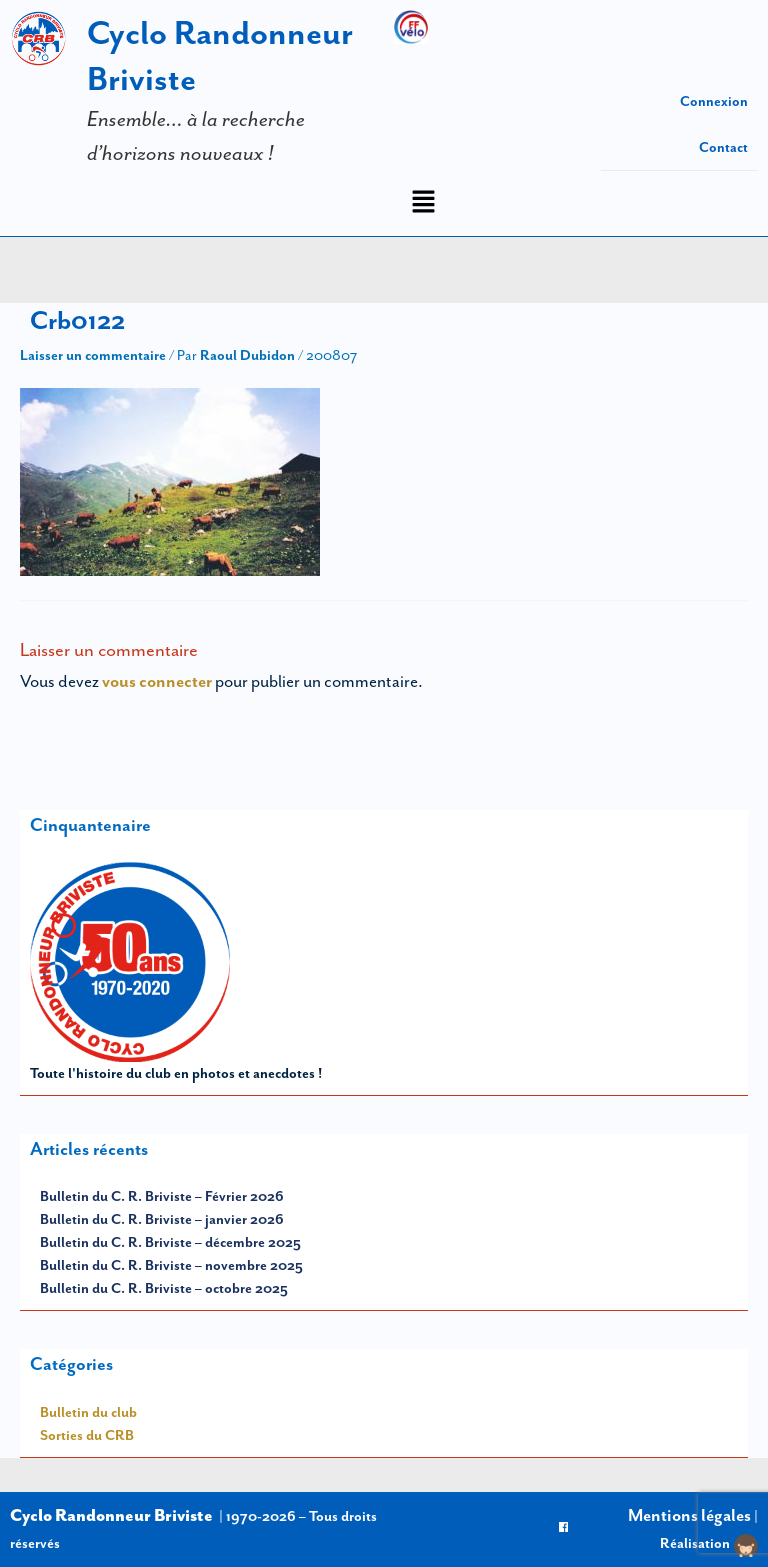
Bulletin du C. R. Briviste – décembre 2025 (170, 1242)
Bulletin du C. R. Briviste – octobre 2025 (164, 1288)
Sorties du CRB (87, 1435)
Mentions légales (689, 1515)
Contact (723, 147)
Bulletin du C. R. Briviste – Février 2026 (162, 1196)
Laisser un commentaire (93, 355)
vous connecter (157, 681)
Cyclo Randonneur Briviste (111, 1515)
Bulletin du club (88, 1412)
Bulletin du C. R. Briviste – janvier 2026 (162, 1219)
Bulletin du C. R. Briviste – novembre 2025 (171, 1265)
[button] (423, 203)
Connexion (714, 101)
